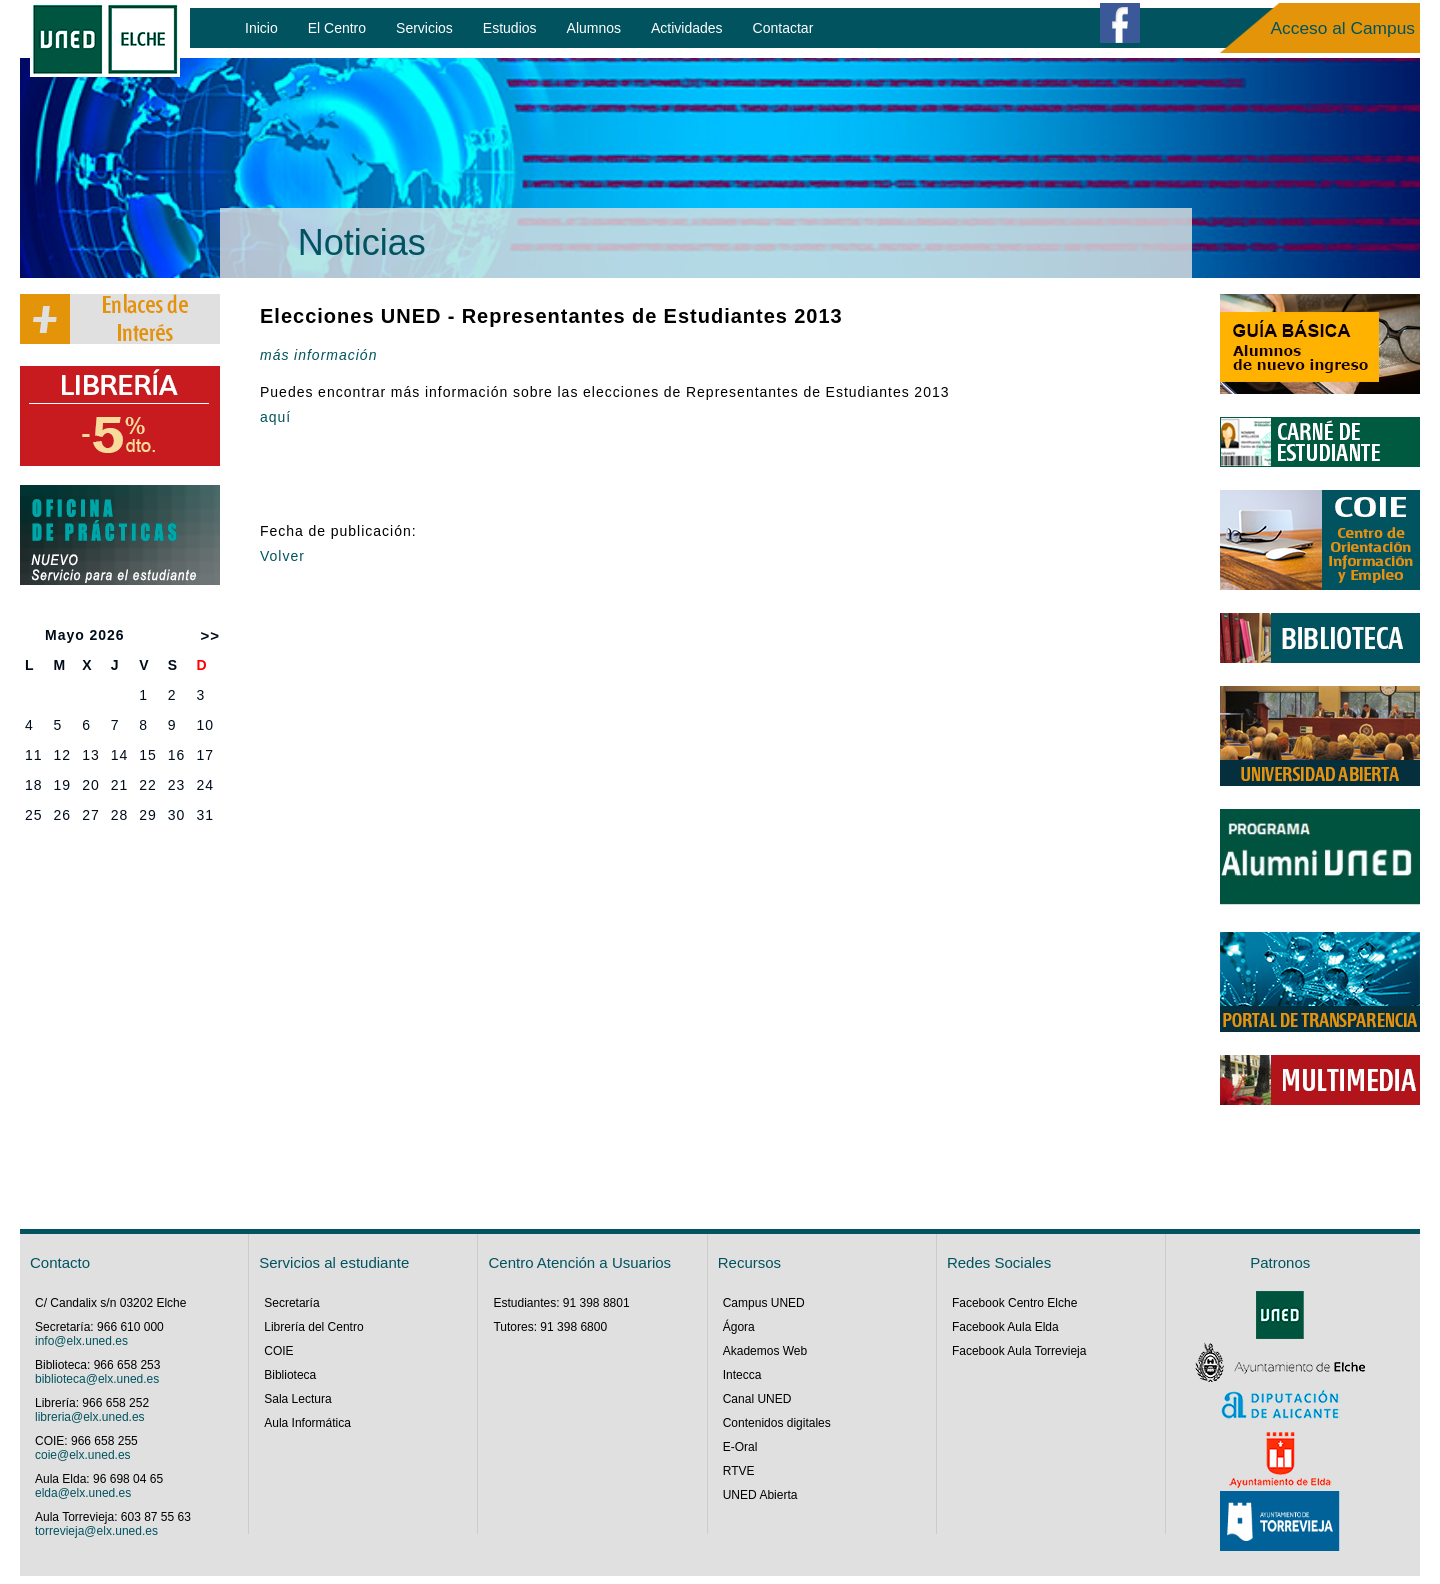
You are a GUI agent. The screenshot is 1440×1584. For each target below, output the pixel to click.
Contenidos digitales (777, 1423)
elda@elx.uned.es (83, 1493)
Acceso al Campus (1343, 28)
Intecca (742, 1375)
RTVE (739, 1471)
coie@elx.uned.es (83, 1455)
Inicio (261, 28)
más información (318, 355)
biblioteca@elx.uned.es (97, 1379)
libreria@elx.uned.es (90, 1417)
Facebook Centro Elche (1014, 1303)
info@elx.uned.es (81, 1341)
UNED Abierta (760, 1495)
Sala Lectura (297, 1399)
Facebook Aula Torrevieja (1019, 1351)
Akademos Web (765, 1351)
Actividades (687, 28)
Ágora (739, 1327)
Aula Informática (307, 1423)
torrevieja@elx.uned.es (96, 1531)
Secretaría (291, 1303)
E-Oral (740, 1447)
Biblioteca (290, 1375)
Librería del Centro (313, 1327)
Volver (282, 556)
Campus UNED (764, 1303)
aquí (275, 417)
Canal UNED (757, 1399)
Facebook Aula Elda (1005, 1327)
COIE (278, 1351)
